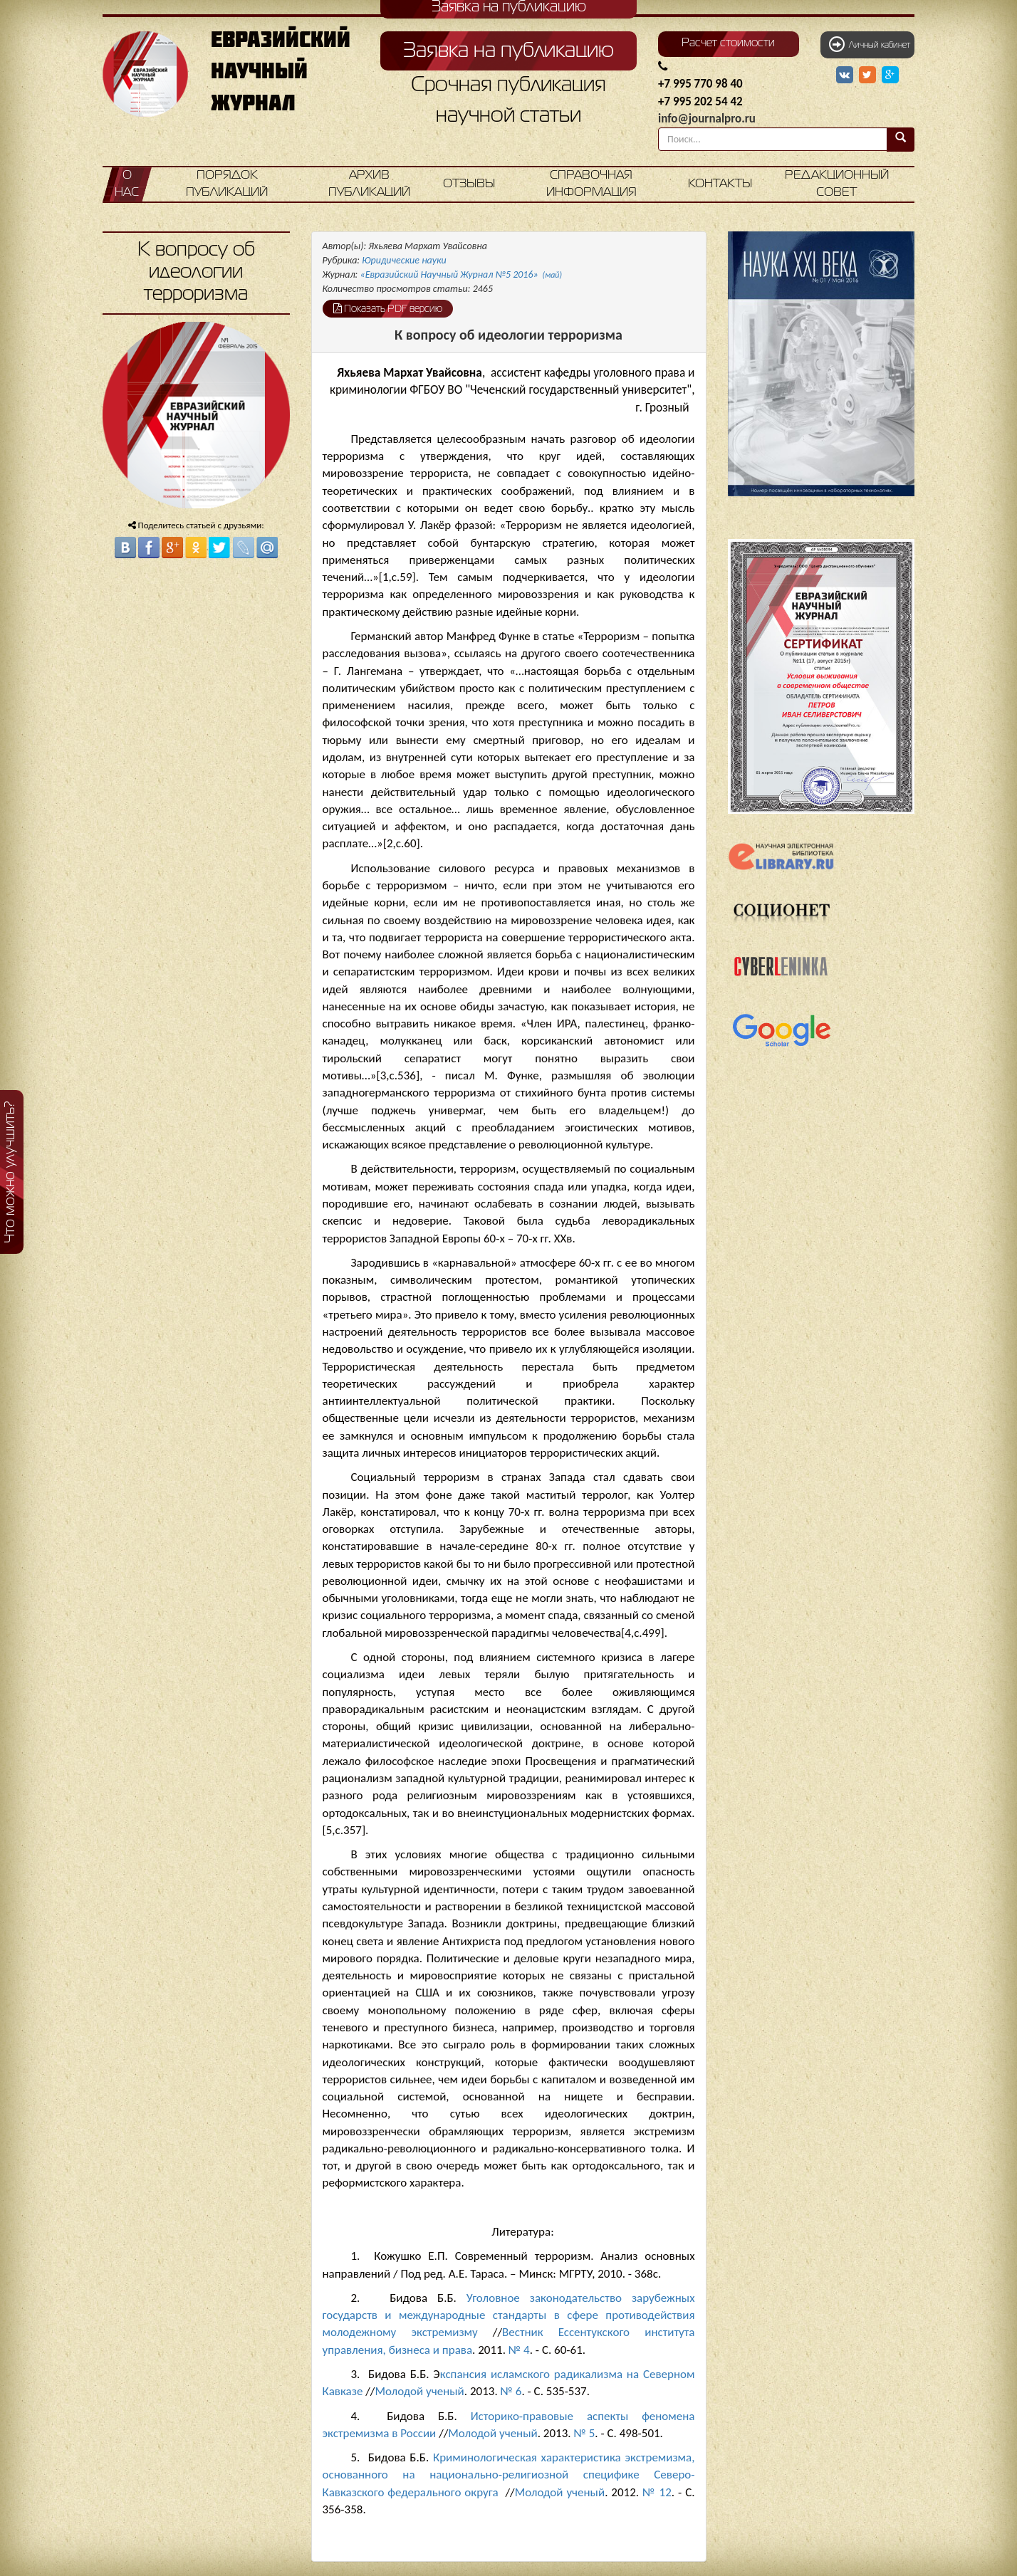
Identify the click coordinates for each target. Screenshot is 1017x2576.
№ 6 (511, 2391)
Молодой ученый (419, 2391)
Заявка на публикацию (508, 51)
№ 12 (657, 2492)
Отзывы (469, 184)
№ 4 (519, 2349)
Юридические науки (404, 260)
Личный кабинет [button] (869, 44)
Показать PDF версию (387, 308)
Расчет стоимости (728, 43)
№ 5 (584, 2433)
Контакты (720, 184)
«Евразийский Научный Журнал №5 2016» (461, 274)
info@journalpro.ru (707, 118)
